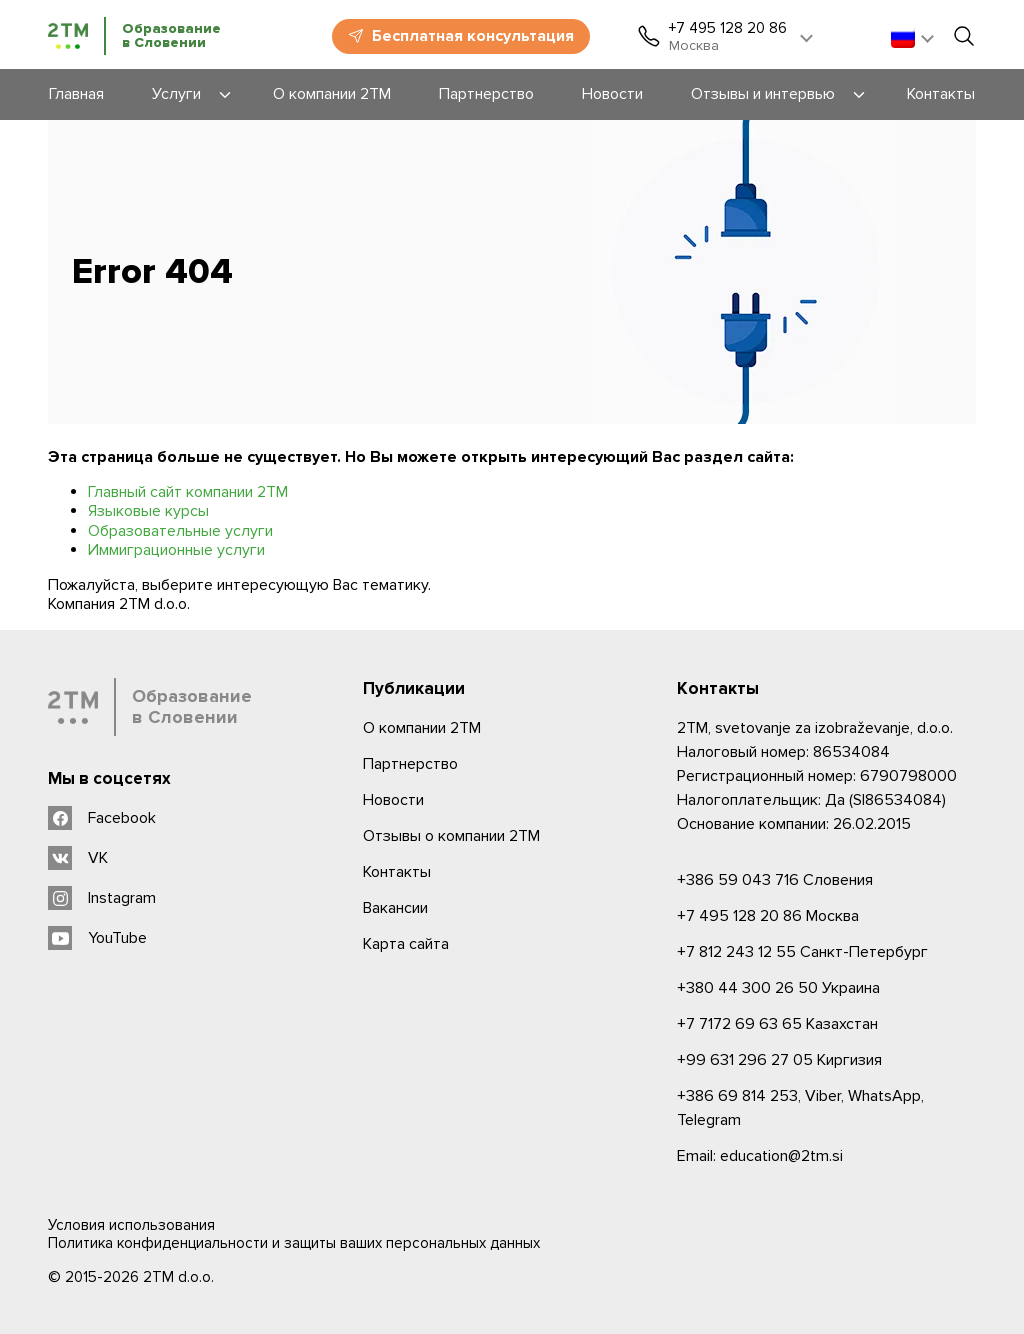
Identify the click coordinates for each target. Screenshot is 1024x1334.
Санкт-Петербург (802, 952)
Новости (393, 800)
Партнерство (410, 764)
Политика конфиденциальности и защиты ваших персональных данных (294, 1243)
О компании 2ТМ (422, 728)
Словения (775, 880)
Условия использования (131, 1225)
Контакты (397, 872)
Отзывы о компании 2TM (451, 836)
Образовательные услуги (180, 531)
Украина (778, 988)
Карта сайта (406, 944)
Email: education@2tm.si (760, 1156)
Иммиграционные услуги (176, 550)
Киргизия (779, 1060)
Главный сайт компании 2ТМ (188, 492)
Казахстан (777, 1024)
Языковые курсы (148, 511)
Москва (768, 916)
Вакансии (395, 908)
